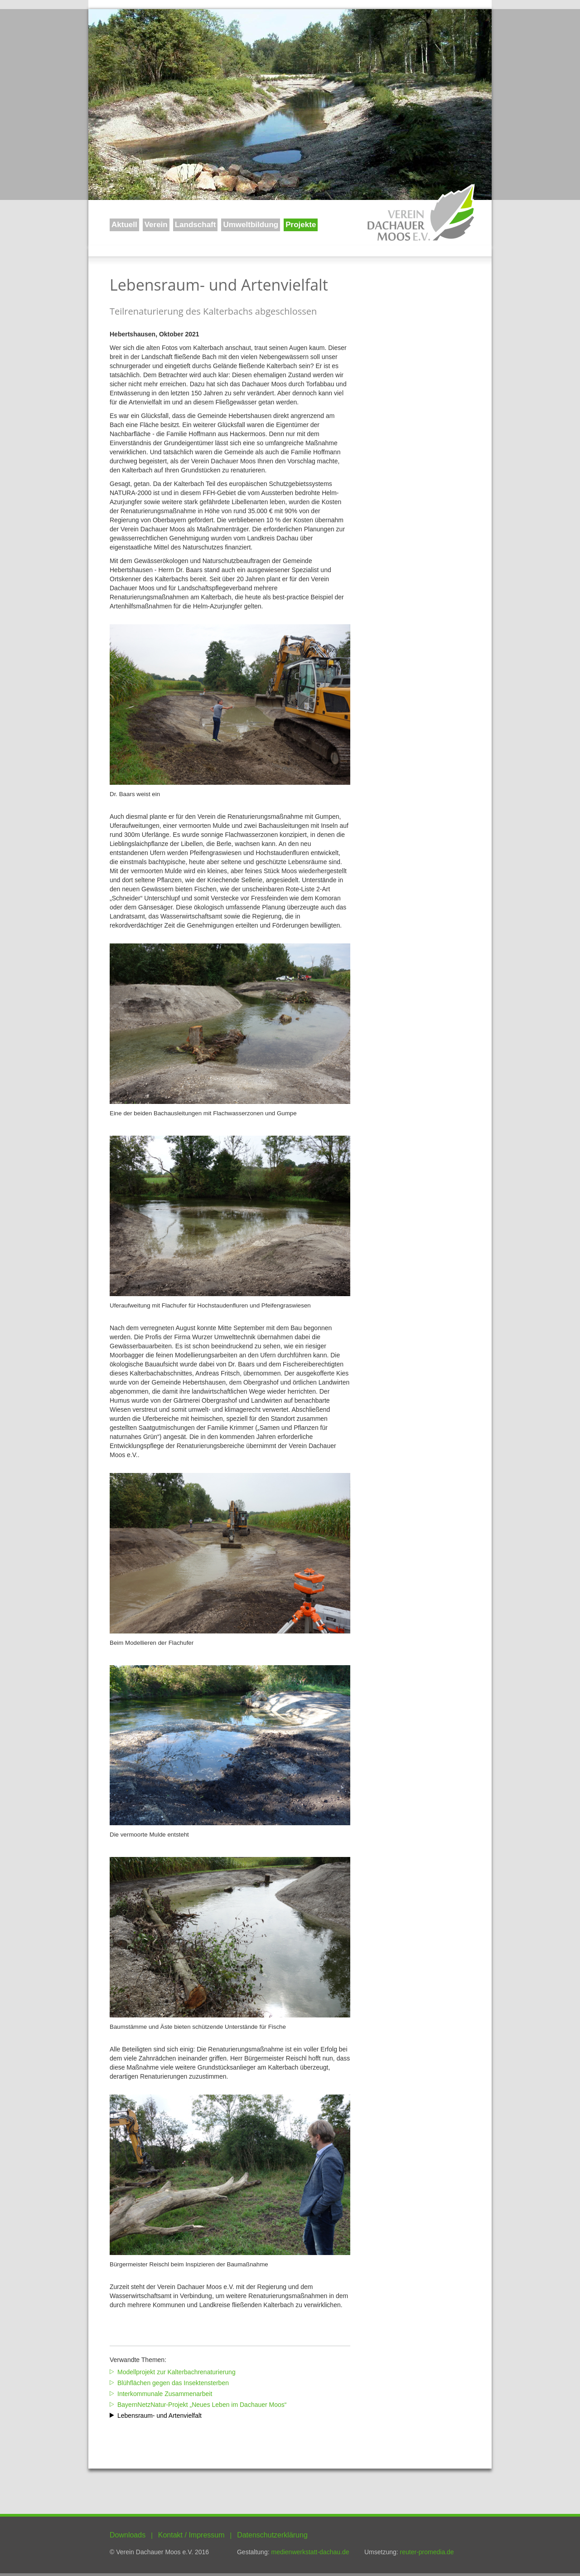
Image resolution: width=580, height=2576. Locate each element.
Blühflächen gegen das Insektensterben (173, 2382)
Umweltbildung (250, 224)
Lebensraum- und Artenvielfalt (159, 2415)
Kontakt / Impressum (191, 2535)
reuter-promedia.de (427, 2552)
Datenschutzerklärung (272, 2535)
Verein (156, 224)
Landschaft (195, 224)
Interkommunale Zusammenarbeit (164, 2393)
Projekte (300, 224)
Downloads (127, 2535)
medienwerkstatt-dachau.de (310, 2552)
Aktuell (124, 224)
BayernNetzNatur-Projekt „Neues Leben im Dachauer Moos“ (202, 2404)
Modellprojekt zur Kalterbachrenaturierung (176, 2372)
